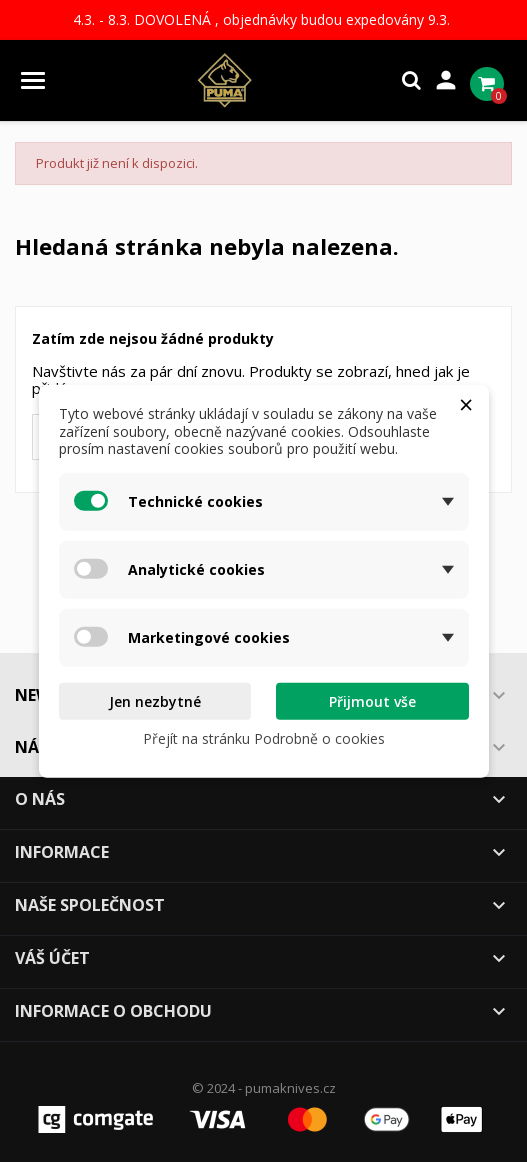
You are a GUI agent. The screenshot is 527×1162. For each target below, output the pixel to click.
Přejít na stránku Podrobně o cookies (264, 738)
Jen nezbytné (155, 700)
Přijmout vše (372, 700)
